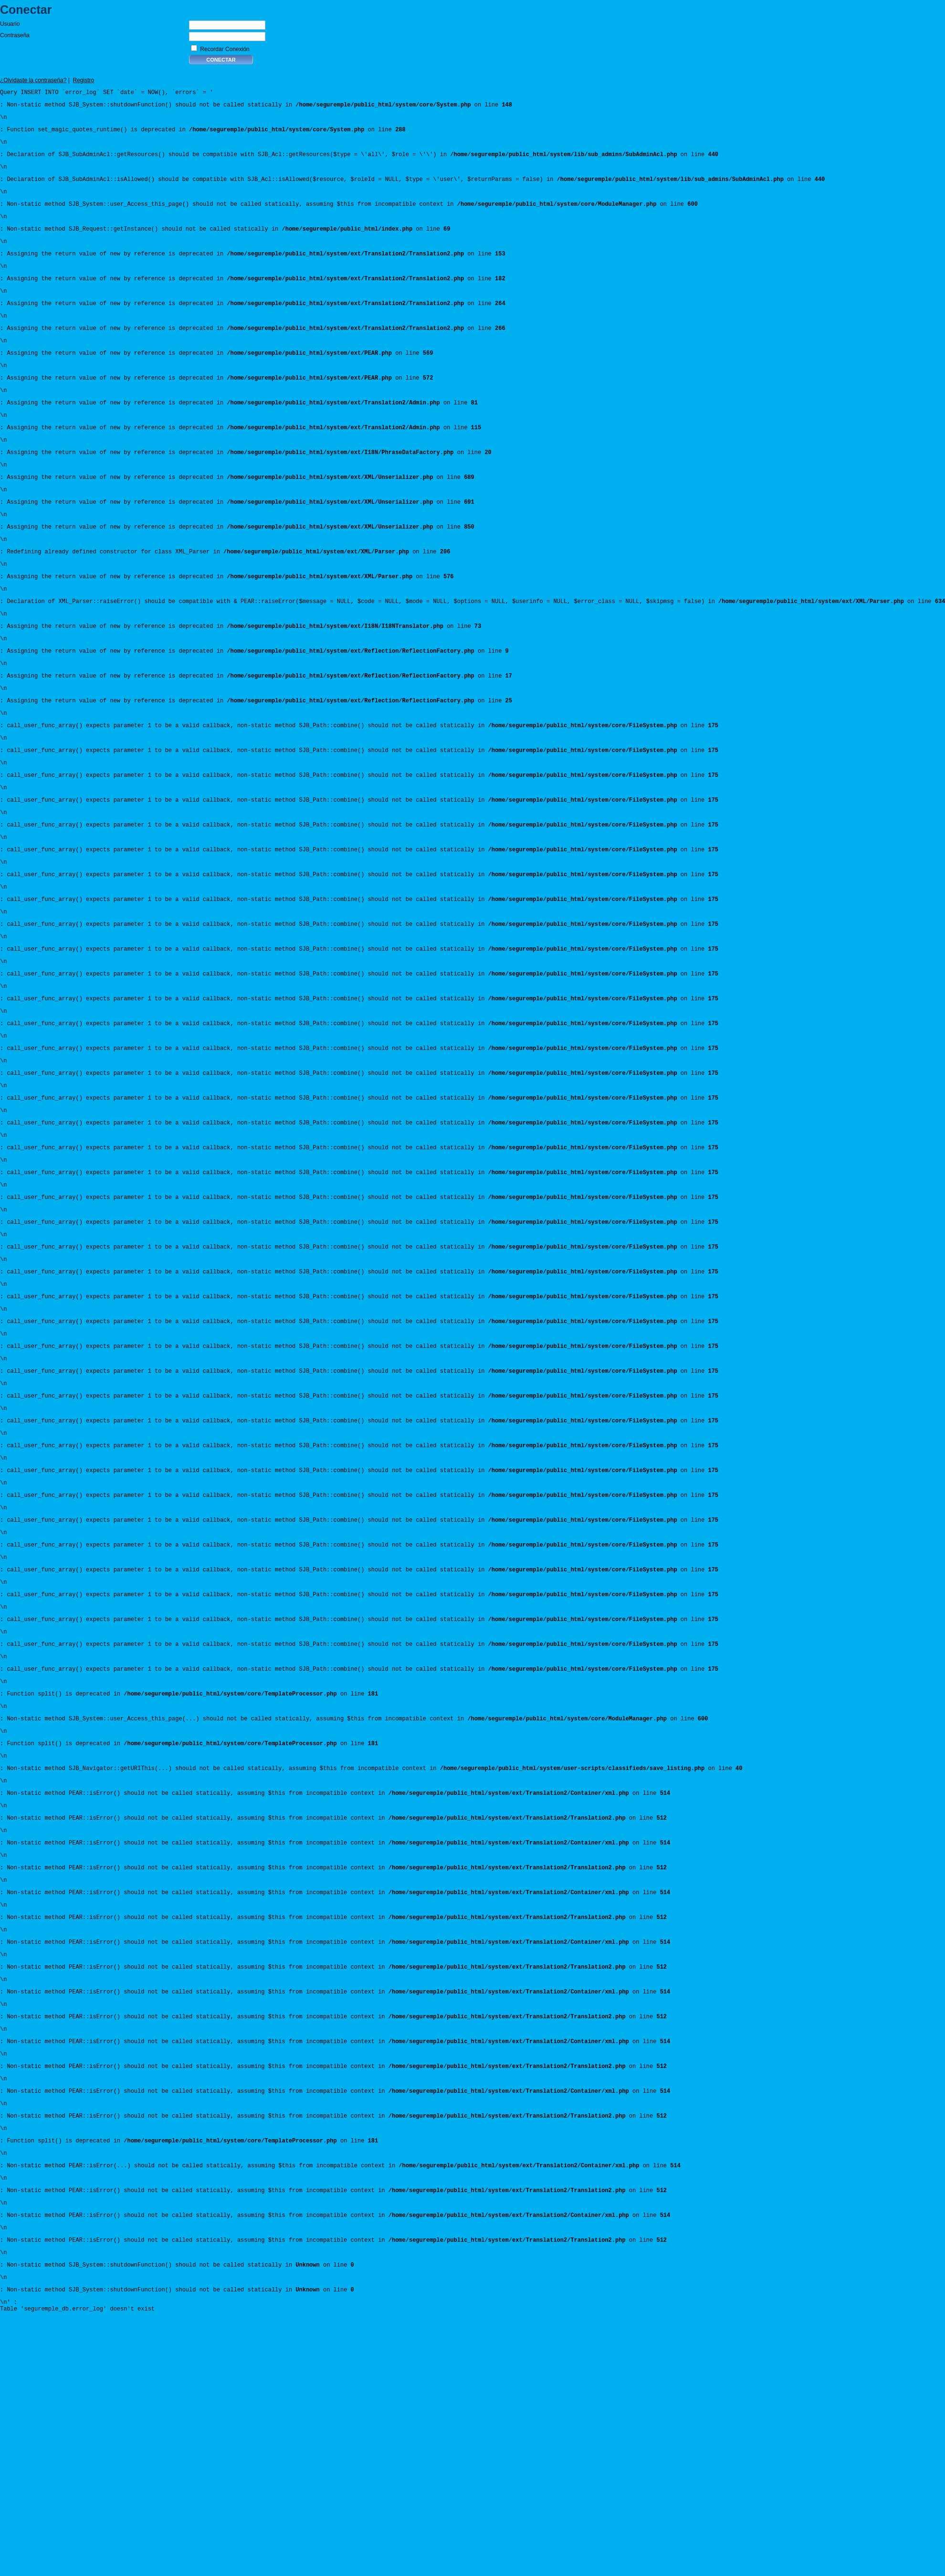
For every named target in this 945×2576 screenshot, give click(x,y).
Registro (83, 80)
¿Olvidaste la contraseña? (33, 80)
